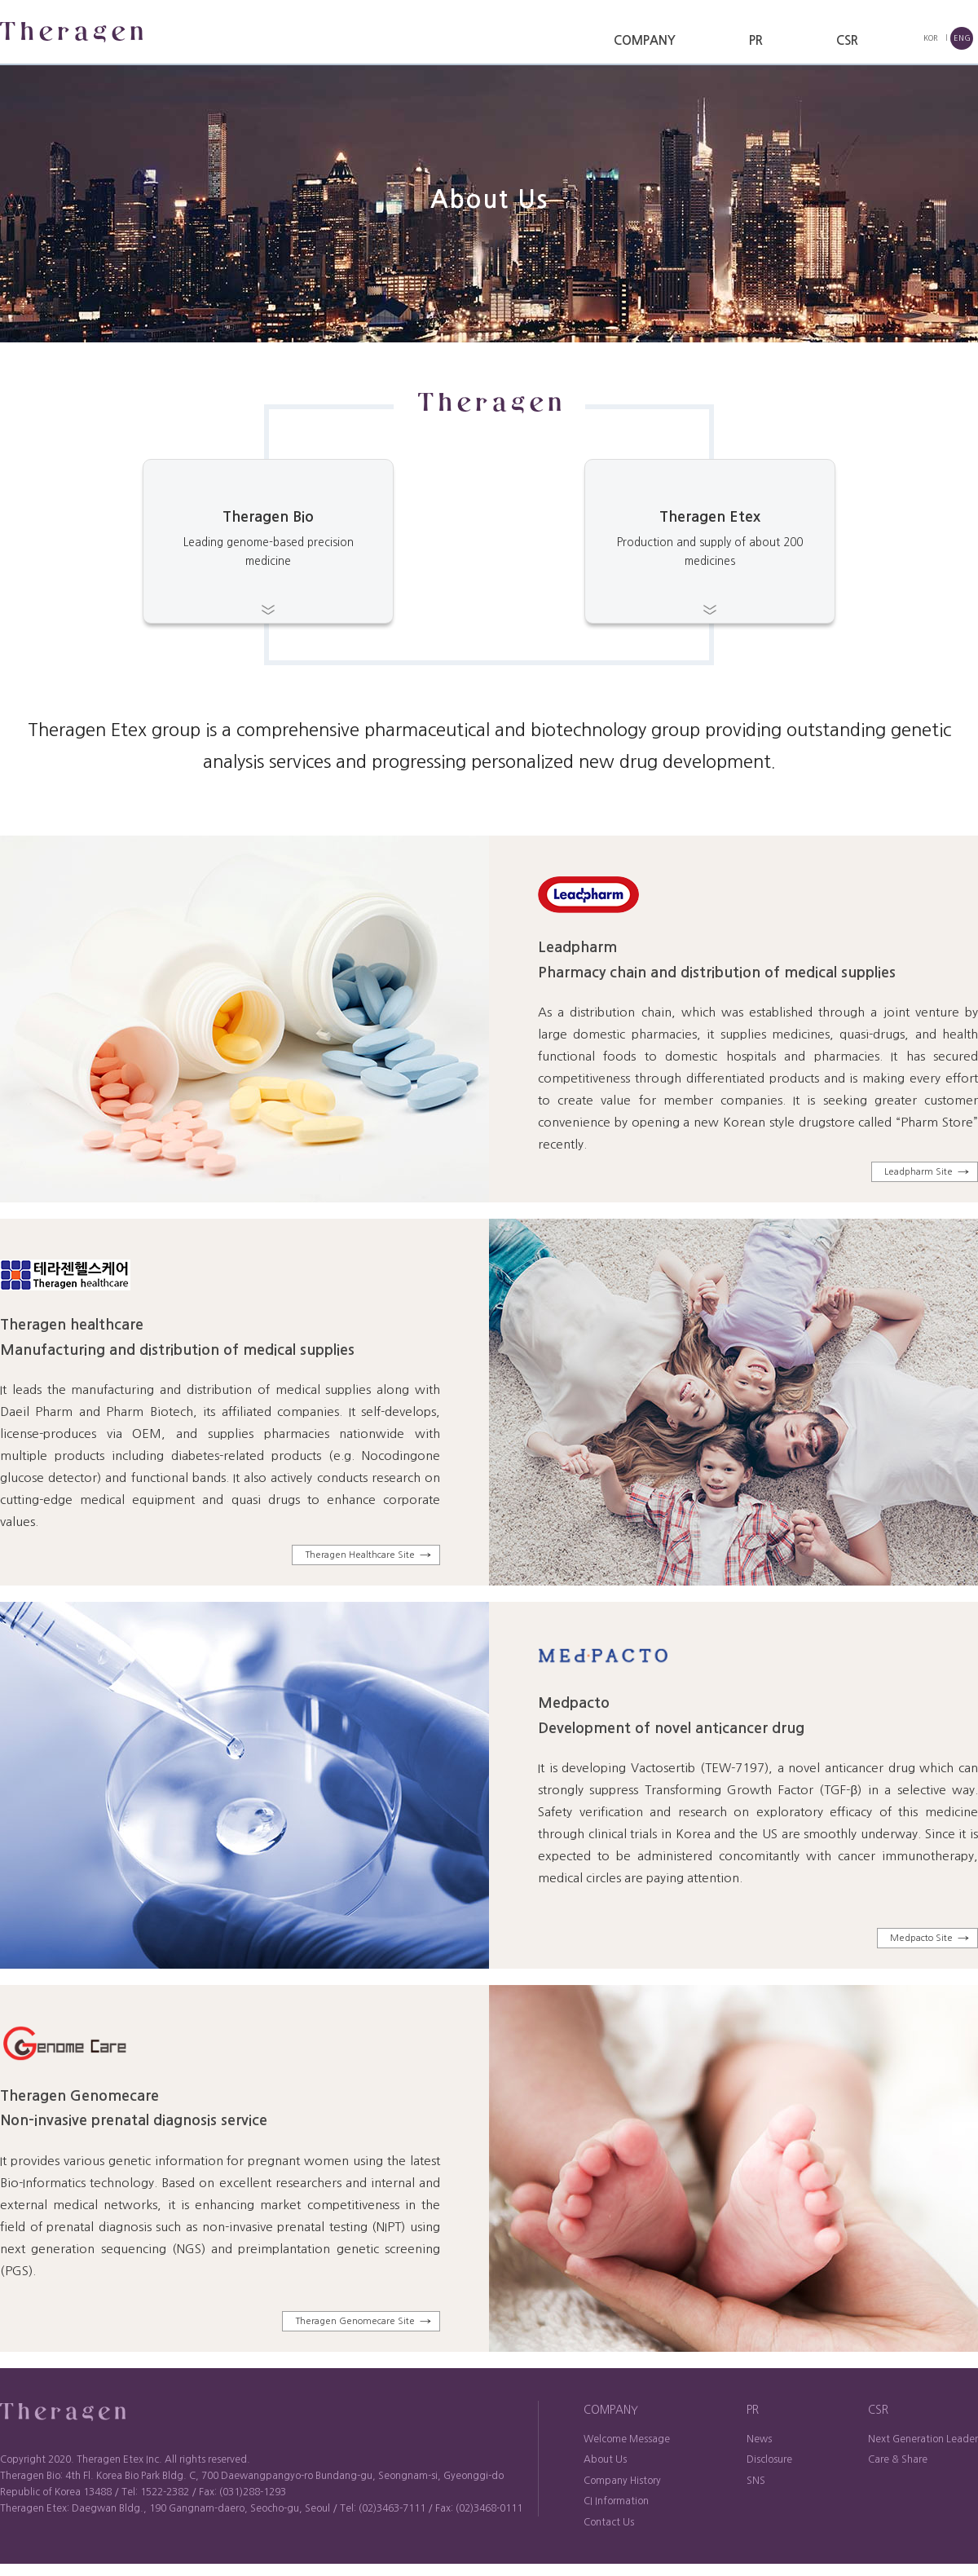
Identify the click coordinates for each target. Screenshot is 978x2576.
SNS (756, 2481)
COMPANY (645, 40)
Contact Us (609, 2522)
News (759, 2439)
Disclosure (769, 2459)
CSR (847, 40)
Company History (622, 2481)
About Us (605, 2459)
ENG (962, 38)
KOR (930, 38)
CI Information (616, 2501)
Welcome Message (627, 2439)
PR (756, 40)
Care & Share (897, 2459)
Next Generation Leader (923, 2439)
